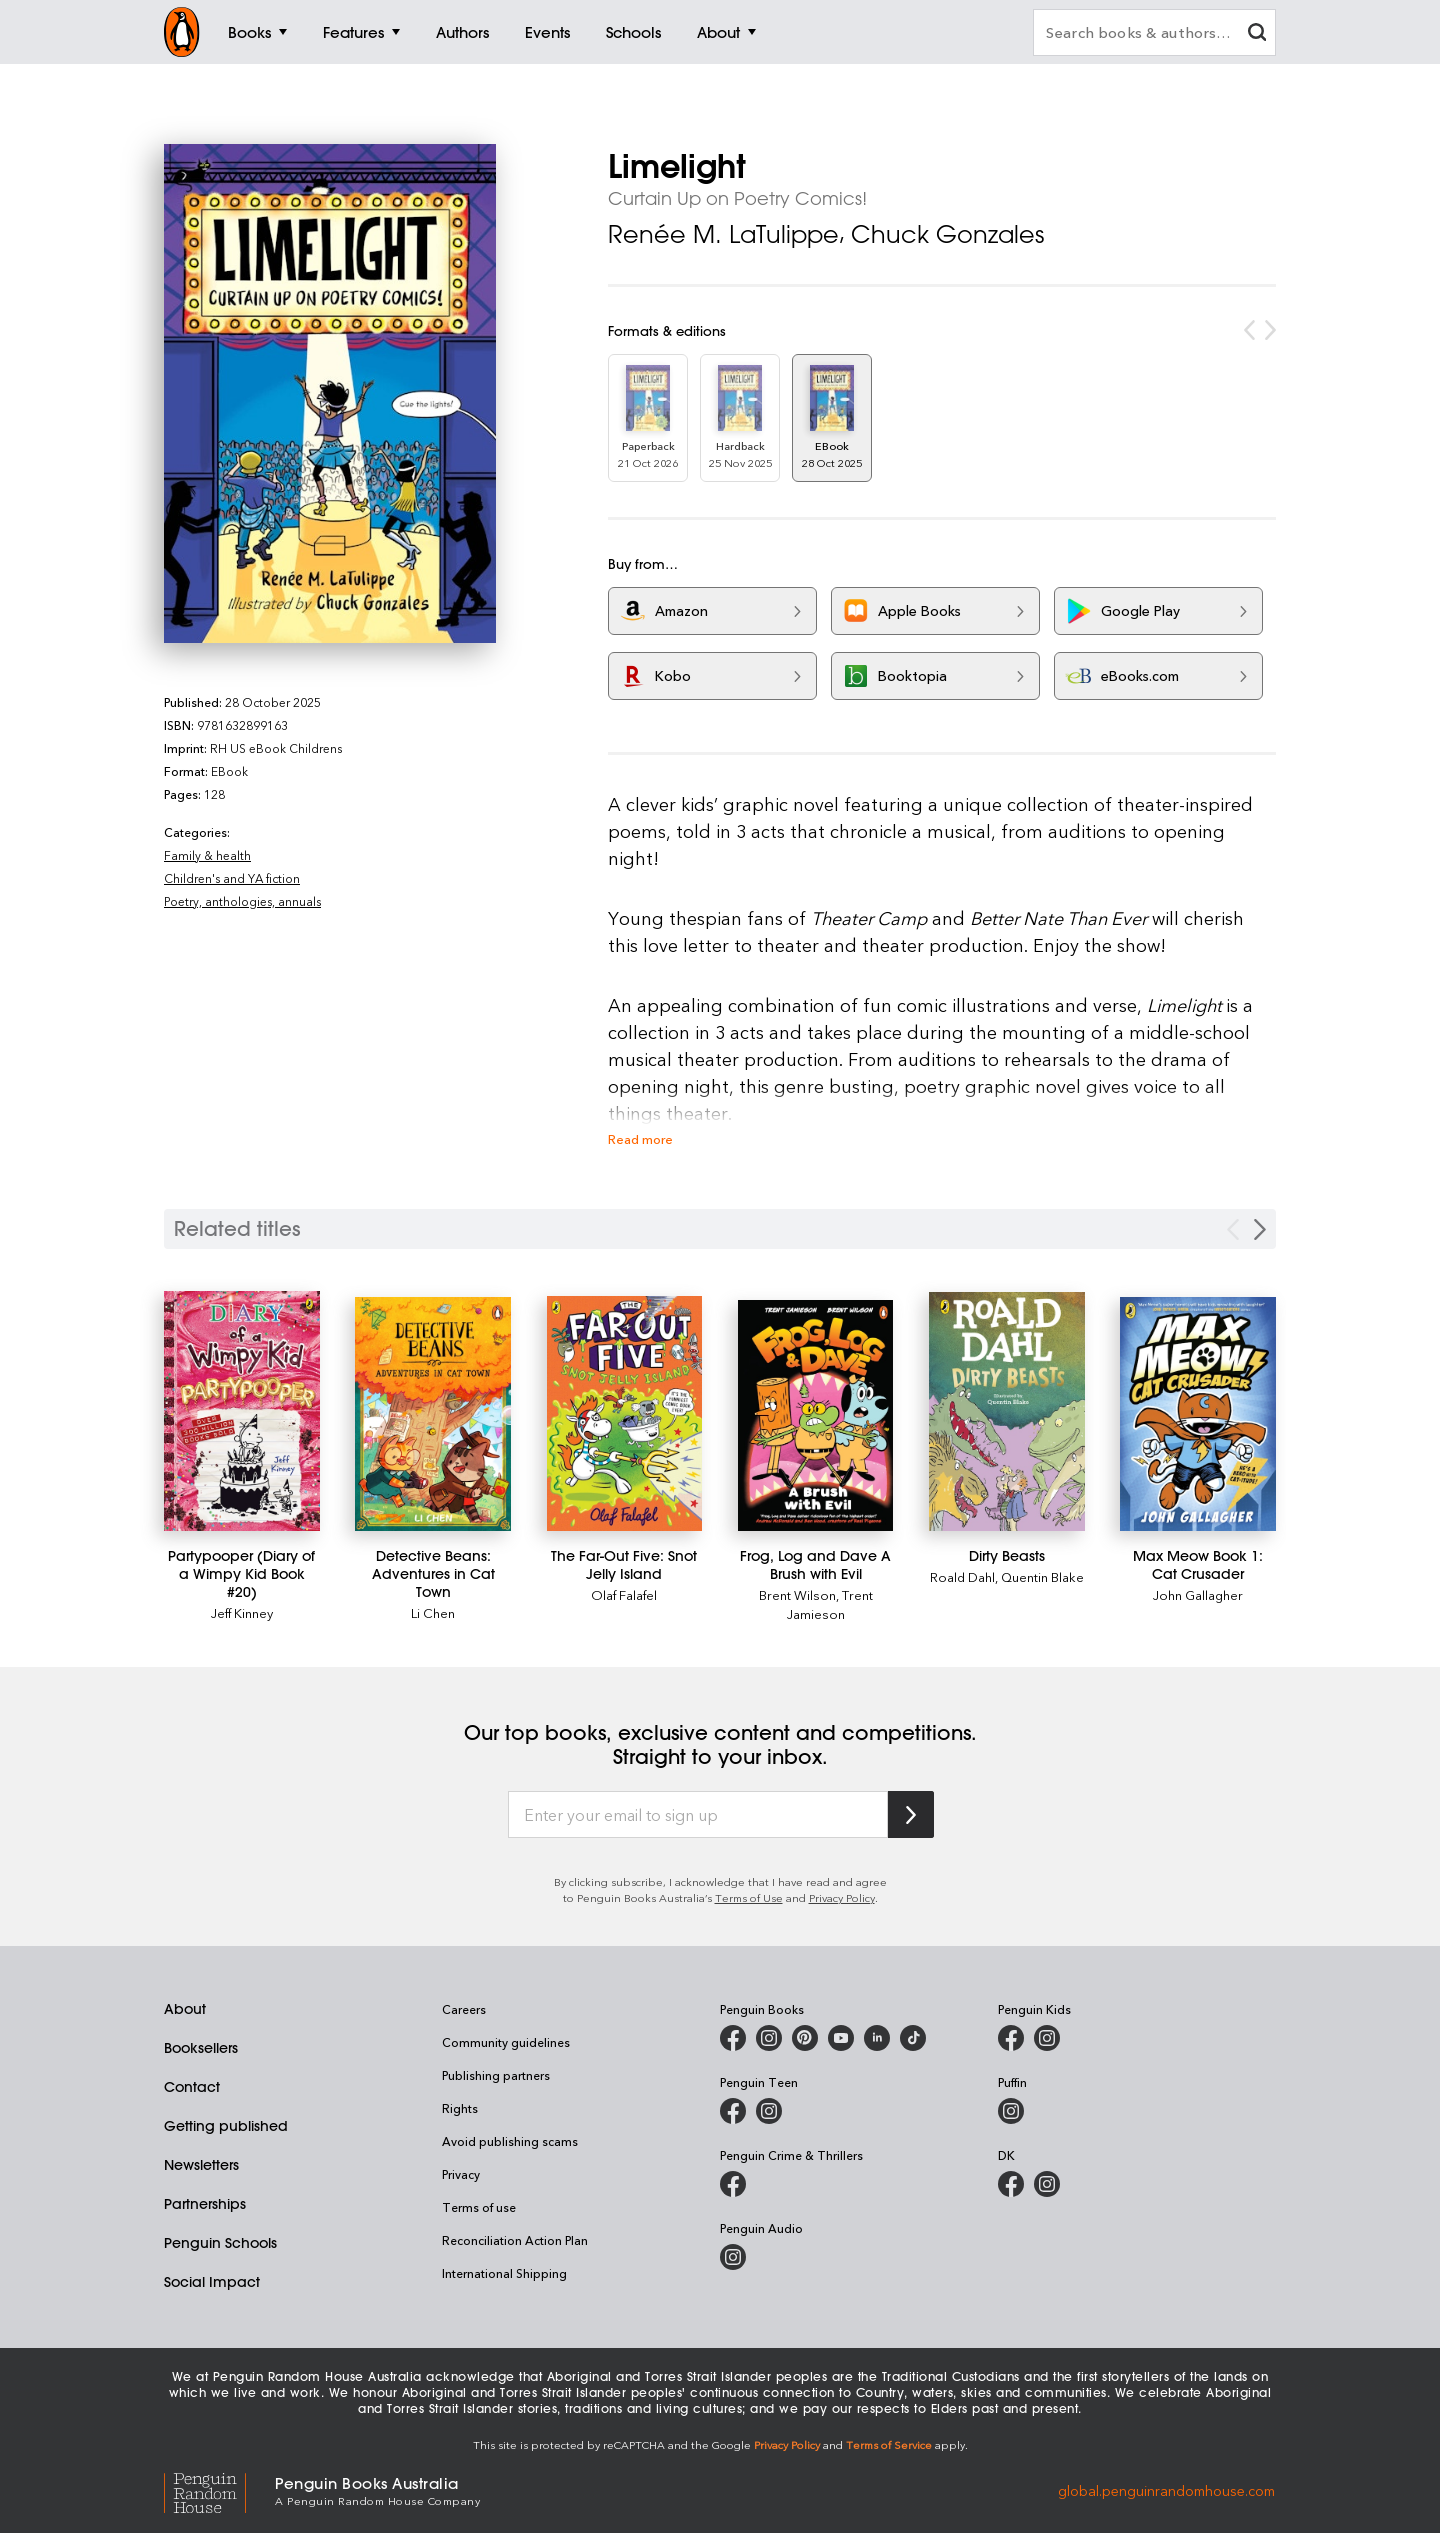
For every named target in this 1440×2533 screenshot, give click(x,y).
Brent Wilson (797, 1594)
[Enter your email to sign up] (698, 1815)
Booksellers (201, 2048)
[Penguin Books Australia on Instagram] (769, 2038)
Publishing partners (496, 2075)
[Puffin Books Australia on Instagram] (1011, 2111)
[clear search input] (1257, 34)
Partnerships (205, 2204)
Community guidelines (506, 2042)
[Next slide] (1260, 1229)
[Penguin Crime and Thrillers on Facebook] (733, 2184)
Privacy (461, 2174)
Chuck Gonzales (947, 234)
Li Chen (433, 1612)
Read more (640, 1138)
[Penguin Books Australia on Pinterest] (805, 2038)
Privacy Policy (842, 1897)
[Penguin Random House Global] (219, 2489)
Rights (460, 2108)
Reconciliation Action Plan (515, 2240)
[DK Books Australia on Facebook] (1011, 2184)
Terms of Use (749, 1897)
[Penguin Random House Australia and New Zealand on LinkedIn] (877, 2038)
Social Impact (212, 2282)
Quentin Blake (1042, 1576)
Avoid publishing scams (510, 2141)
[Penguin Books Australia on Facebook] (733, 2038)
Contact (192, 2087)
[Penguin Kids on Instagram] (1047, 2038)
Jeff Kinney (242, 1612)
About (185, 2009)
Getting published (226, 2126)
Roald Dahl (962, 1576)
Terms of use (479, 2207)
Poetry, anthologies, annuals (242, 901)
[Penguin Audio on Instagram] (733, 2257)
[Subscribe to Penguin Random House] (911, 1814)
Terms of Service (889, 2444)
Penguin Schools (220, 2243)
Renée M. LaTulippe (723, 234)
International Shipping (504, 2273)
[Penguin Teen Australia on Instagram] (769, 2111)
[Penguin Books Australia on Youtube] (841, 2038)
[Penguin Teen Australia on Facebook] (733, 2111)
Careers (464, 2009)
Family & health (207, 855)
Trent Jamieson (830, 1604)
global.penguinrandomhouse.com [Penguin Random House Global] (1166, 2489)
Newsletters (201, 2165)
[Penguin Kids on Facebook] (1011, 2038)
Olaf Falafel (624, 1594)
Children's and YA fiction (232, 878)
